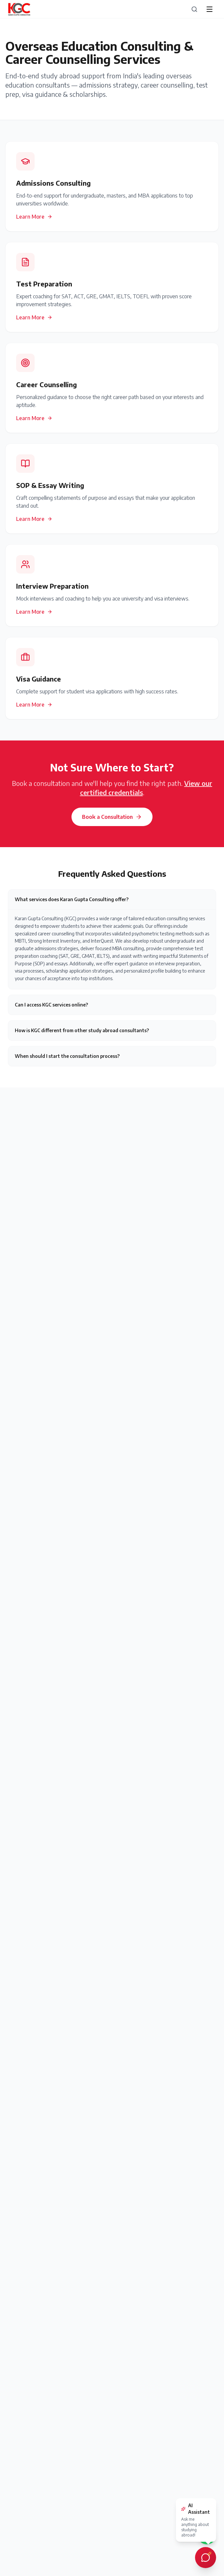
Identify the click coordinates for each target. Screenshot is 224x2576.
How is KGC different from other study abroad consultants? (82, 1030)
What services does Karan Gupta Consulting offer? (71, 899)
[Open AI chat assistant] (205, 2557)
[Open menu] (209, 9)
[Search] (194, 9)
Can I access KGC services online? (51, 1004)
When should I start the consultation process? (67, 1056)
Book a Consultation (112, 817)
